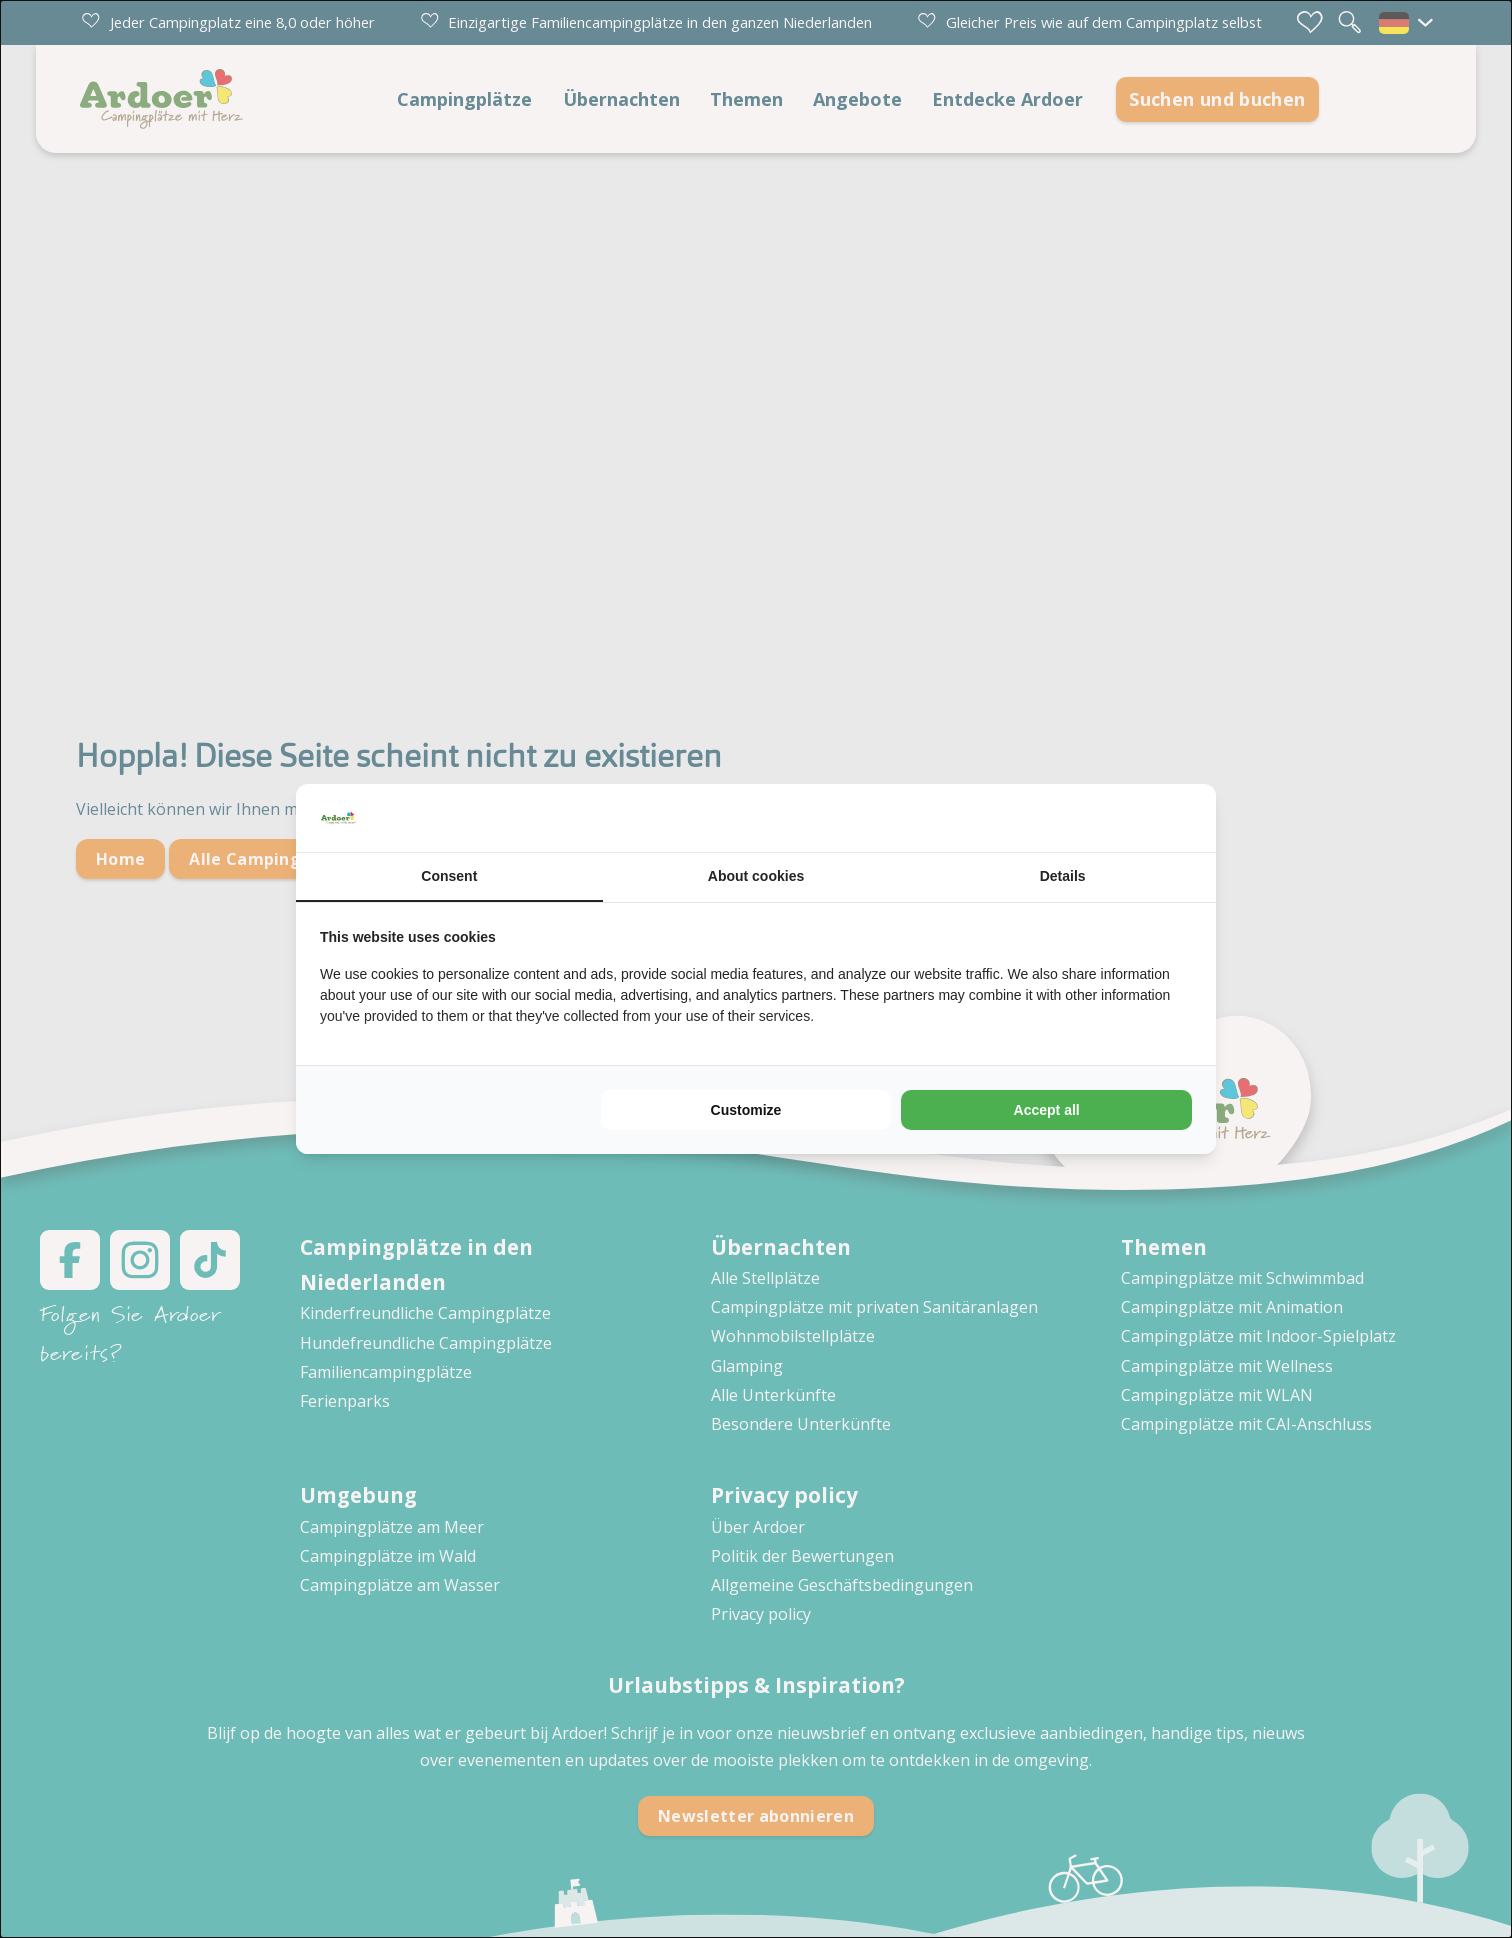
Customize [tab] (746, 1110)
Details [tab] (1063, 876)
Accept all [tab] (1047, 1110)
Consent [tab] (449, 876)
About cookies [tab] (756, 876)
